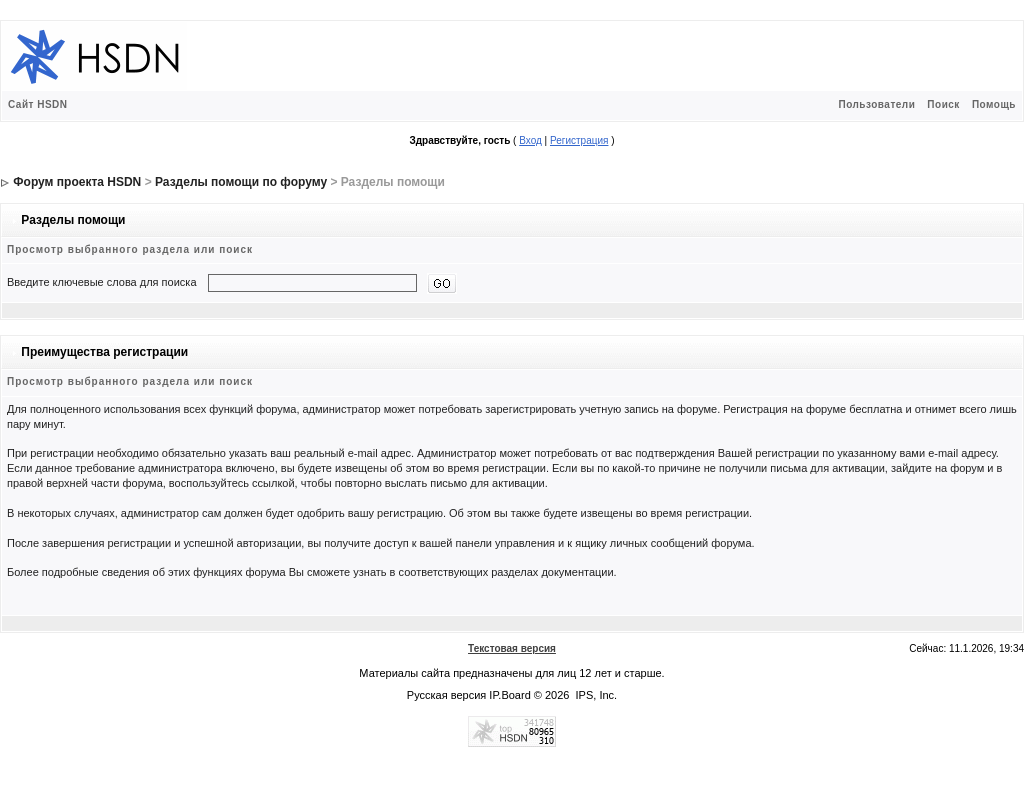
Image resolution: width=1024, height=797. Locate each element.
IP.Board (509, 695)
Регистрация (579, 140)
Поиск (943, 104)
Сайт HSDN (38, 104)
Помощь (994, 104)
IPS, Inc (595, 695)
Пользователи (876, 104)
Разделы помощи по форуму (241, 182)
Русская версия (446, 695)
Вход (530, 140)
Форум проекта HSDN (77, 182)
